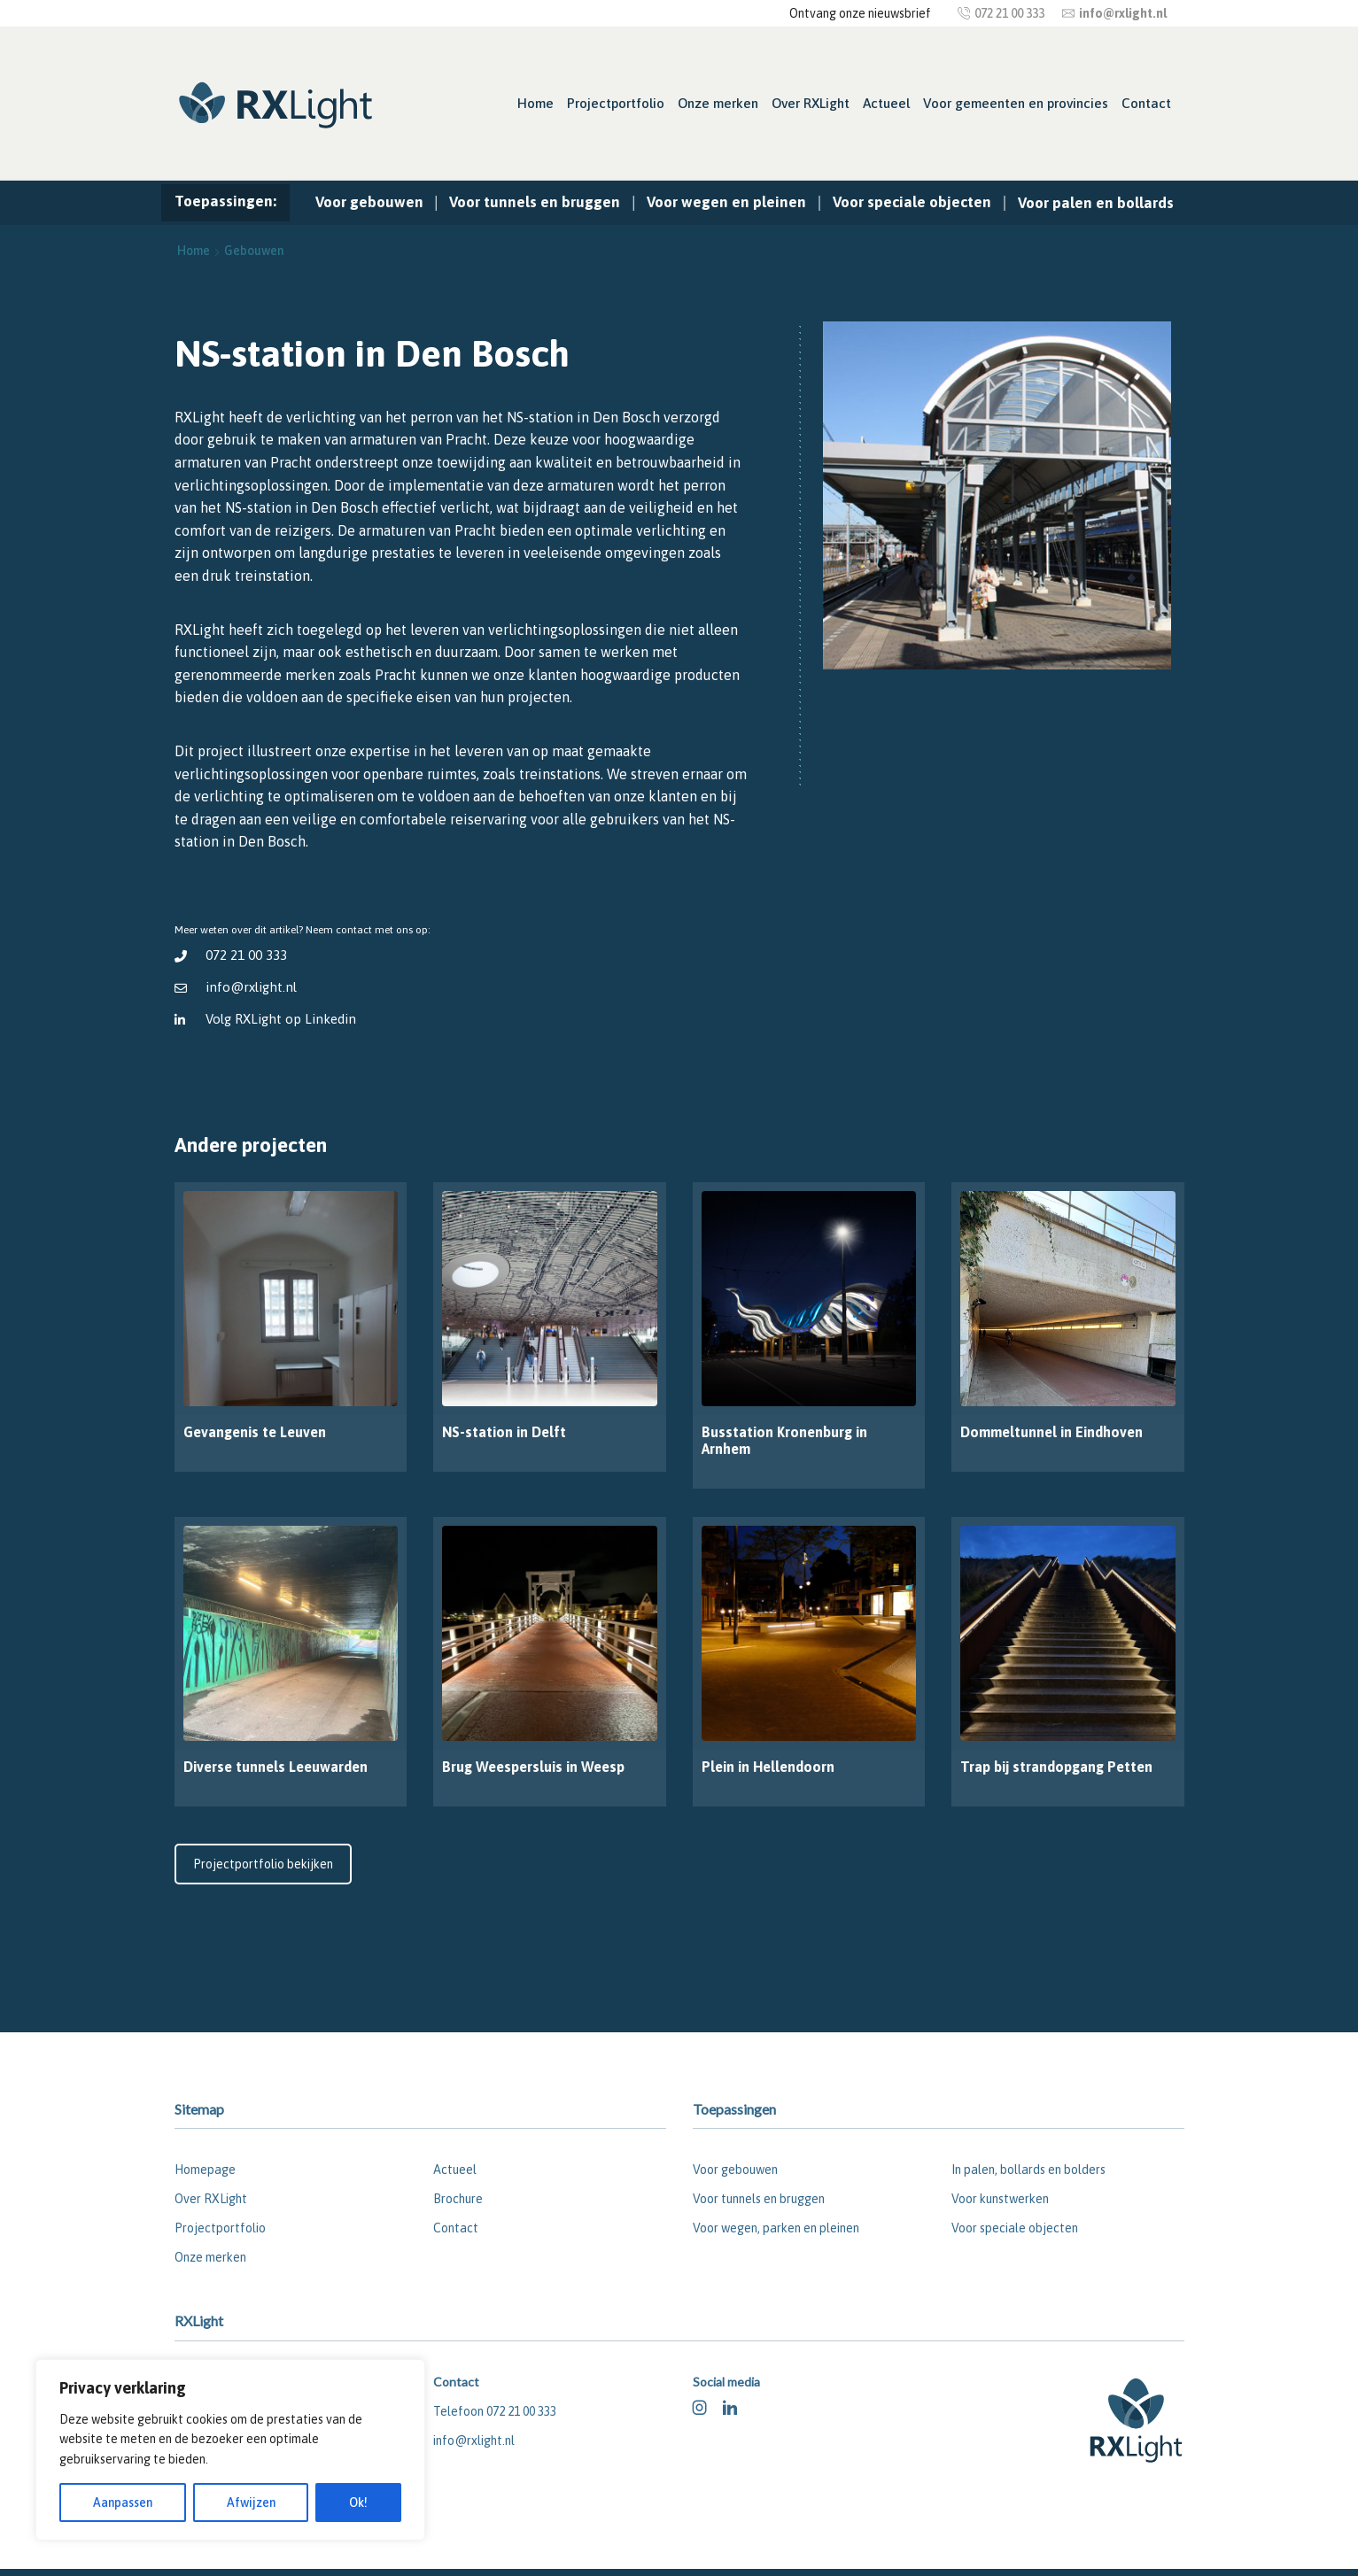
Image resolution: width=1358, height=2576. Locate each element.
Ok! (358, 2502)
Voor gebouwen (369, 202)
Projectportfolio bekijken (263, 1864)
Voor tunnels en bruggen (534, 202)
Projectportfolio (615, 103)
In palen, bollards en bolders (1028, 2169)
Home (535, 103)
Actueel (886, 103)
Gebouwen (253, 251)
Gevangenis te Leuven (254, 1432)
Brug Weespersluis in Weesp (533, 1767)
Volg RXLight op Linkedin (281, 1018)
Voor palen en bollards (1096, 203)
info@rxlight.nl (251, 986)
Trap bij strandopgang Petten (1056, 1767)
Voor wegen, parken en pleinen (776, 2228)
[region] (230, 2450)
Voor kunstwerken (1000, 2199)
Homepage (205, 2169)
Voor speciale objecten (912, 202)
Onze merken (718, 103)
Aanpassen (122, 2502)
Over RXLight (811, 103)
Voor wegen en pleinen (726, 202)
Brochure (458, 2199)
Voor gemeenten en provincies (1015, 103)
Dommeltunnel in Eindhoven (1051, 1432)
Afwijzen (251, 2502)
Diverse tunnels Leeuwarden (275, 1767)
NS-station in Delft (504, 1432)
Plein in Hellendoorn (768, 1767)
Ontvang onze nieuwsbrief (860, 13)
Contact (1146, 103)
